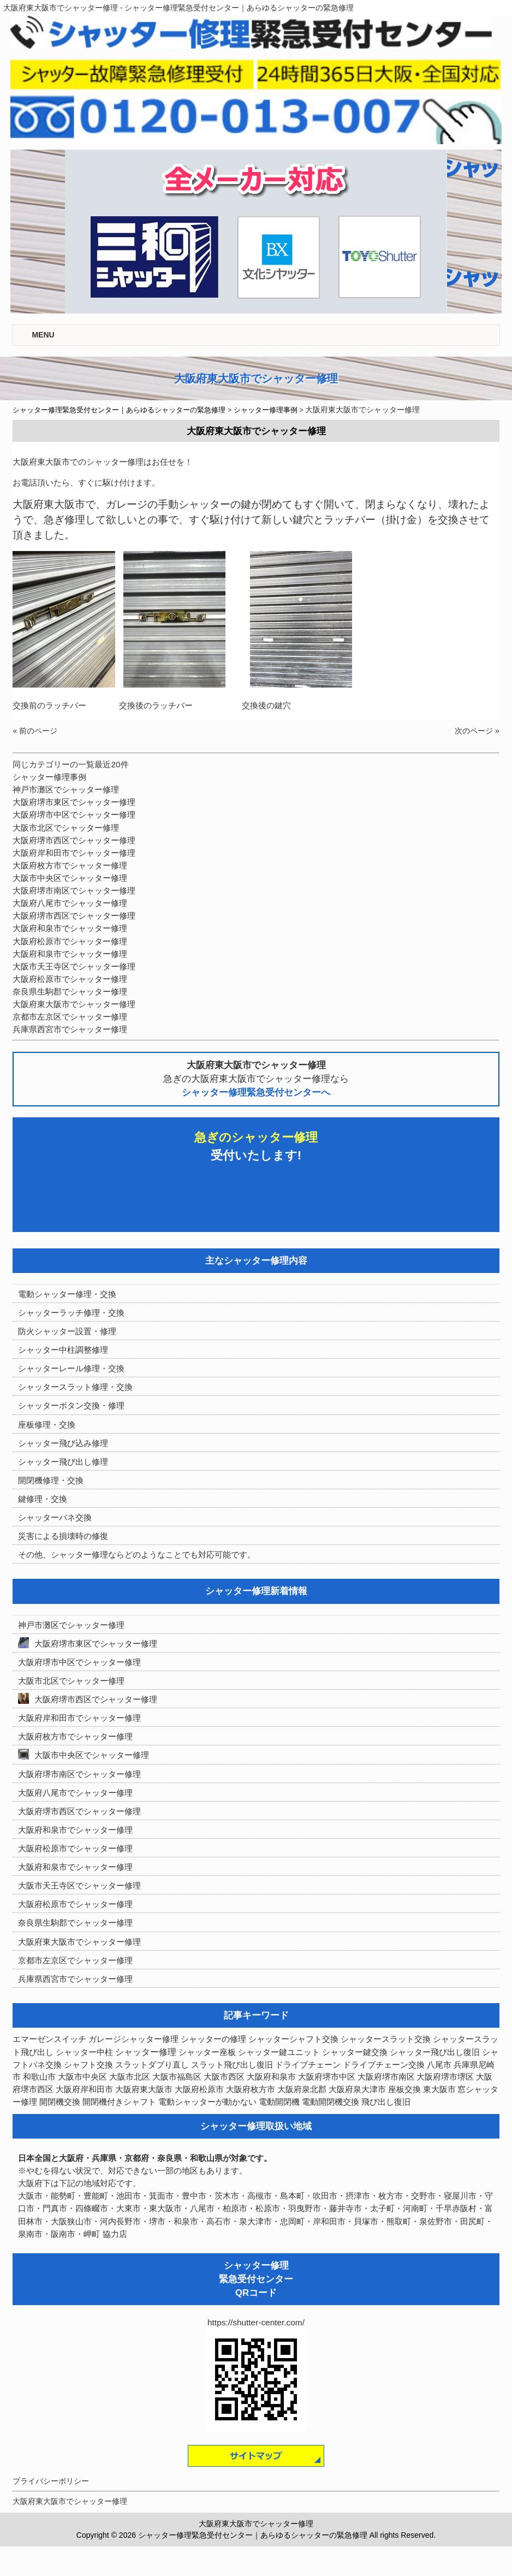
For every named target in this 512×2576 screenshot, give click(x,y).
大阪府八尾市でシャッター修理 (70, 903)
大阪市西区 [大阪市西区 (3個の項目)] (224, 2076)
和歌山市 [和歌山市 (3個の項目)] (39, 2076)
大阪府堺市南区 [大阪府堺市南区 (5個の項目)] (386, 2076)
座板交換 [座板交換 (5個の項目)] (404, 2089)
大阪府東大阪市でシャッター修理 (74, 1004)
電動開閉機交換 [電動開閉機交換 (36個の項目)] (330, 2101)
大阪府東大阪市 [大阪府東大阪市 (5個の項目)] (143, 2089)
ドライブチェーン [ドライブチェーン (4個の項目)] (308, 2064)
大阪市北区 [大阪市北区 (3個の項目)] (129, 2076)
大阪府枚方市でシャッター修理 (70, 865)
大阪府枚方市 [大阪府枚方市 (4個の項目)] (250, 2089)
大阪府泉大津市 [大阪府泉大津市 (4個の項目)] (357, 2089)
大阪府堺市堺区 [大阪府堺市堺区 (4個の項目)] (445, 2076)
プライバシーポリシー (51, 2481)
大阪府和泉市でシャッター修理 (70, 928)
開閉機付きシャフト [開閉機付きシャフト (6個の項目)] (119, 2102)
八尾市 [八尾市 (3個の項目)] (439, 2064)
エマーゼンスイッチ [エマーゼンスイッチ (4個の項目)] (49, 2039)
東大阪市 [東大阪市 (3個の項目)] (439, 2089)
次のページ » (477, 730)
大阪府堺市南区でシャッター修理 (74, 890)
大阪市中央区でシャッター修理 (70, 878)
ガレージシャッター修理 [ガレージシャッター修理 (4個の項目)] (133, 2039)
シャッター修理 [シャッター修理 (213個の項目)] (145, 2052)
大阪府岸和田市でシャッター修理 (74, 852)
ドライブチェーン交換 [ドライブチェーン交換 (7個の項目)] (384, 2064)
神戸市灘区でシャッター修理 (66, 789)
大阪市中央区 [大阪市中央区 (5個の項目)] (82, 2076)
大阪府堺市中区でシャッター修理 (74, 814)
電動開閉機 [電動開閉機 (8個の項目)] (279, 2101)
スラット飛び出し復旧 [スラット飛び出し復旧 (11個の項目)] (232, 2064)
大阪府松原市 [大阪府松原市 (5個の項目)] (199, 2089)
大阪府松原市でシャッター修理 (70, 941)
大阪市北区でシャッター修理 (66, 827)
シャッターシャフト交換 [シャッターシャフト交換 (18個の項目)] (293, 2039)
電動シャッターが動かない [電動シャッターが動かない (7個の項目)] (207, 2102)
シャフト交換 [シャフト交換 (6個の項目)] (88, 2064)
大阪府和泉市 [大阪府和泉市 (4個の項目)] (271, 2076)
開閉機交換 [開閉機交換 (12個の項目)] (59, 2101)
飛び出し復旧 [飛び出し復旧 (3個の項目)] (385, 2102)
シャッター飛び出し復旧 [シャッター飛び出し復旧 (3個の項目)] (435, 2052)
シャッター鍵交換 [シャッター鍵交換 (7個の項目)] (355, 2052)
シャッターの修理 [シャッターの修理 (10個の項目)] (213, 2039)
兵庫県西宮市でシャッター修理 (70, 1029)
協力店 (115, 2234)
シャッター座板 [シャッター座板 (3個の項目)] (207, 2052)
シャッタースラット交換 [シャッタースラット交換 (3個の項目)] (386, 2039)
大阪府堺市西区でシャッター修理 (74, 840)
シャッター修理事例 (49, 776)
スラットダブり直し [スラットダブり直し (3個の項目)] (152, 2064)
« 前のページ (35, 730)
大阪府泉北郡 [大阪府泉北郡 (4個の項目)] (301, 2089)
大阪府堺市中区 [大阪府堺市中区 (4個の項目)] (326, 2076)
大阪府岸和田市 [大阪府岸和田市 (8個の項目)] (84, 2089)
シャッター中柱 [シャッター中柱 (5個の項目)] (84, 2052)
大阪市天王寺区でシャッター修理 (74, 966)
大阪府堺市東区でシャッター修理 (74, 802)
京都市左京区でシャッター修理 (70, 1016)
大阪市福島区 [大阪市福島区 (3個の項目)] (176, 2076)
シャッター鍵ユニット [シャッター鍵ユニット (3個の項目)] (279, 2052)
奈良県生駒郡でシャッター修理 (70, 991)
